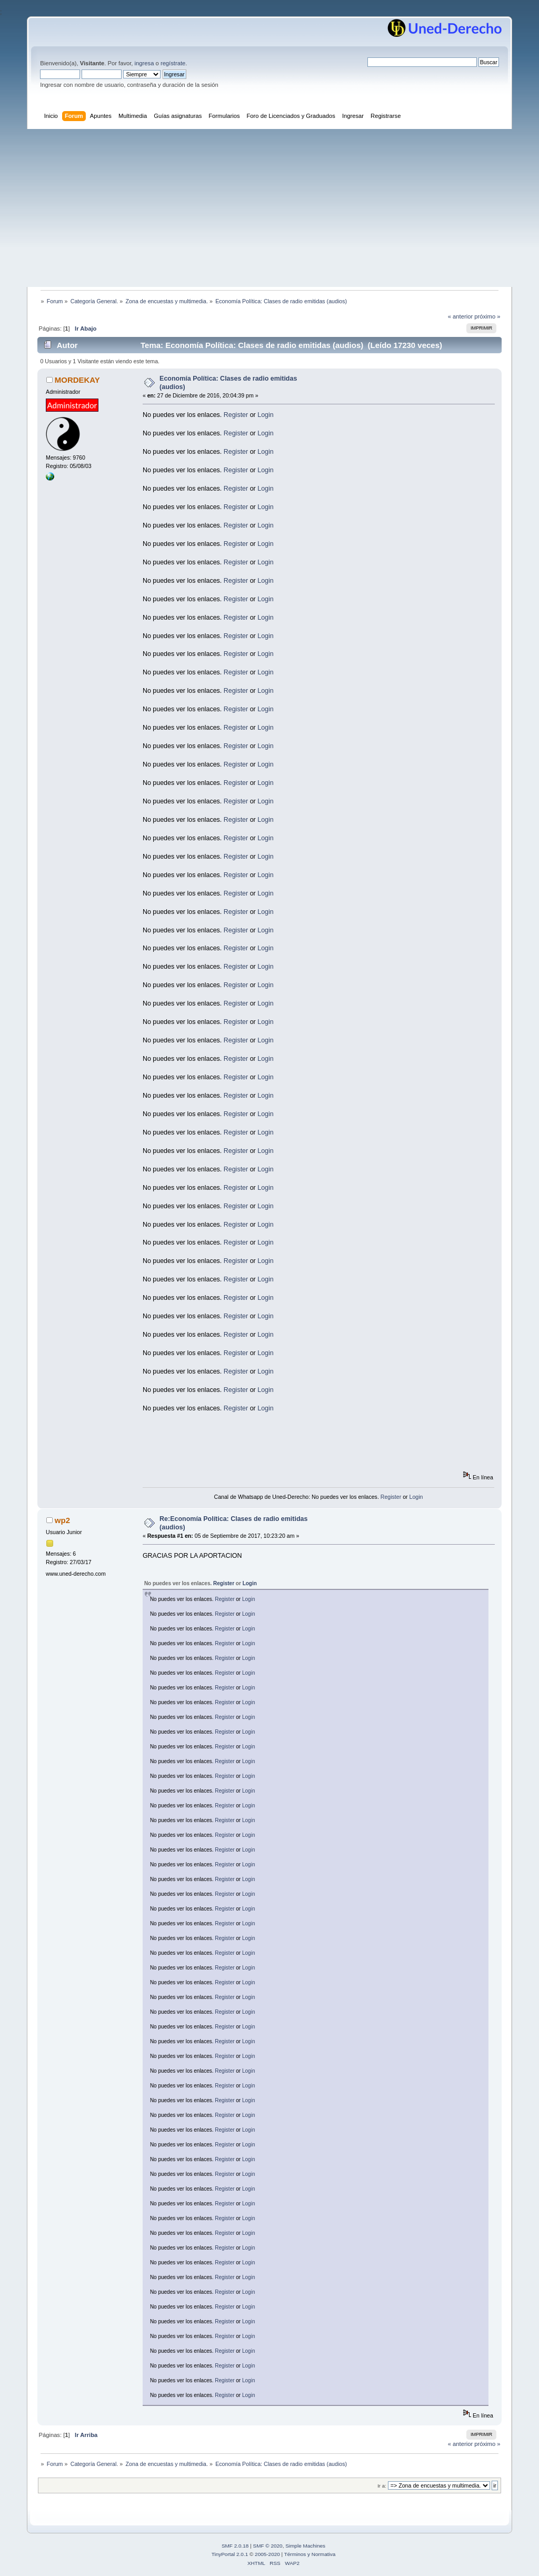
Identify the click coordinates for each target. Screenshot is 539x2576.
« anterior (460, 316)
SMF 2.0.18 (235, 2546)
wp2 (62, 1520)
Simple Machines (305, 2546)
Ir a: (381, 2486)
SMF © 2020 (268, 2546)
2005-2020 (267, 2554)
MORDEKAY (77, 379)
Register (236, 415)
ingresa (144, 63)
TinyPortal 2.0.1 (230, 2554)
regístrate (173, 63)
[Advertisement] (269, 208)
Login (265, 415)
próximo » (487, 316)
